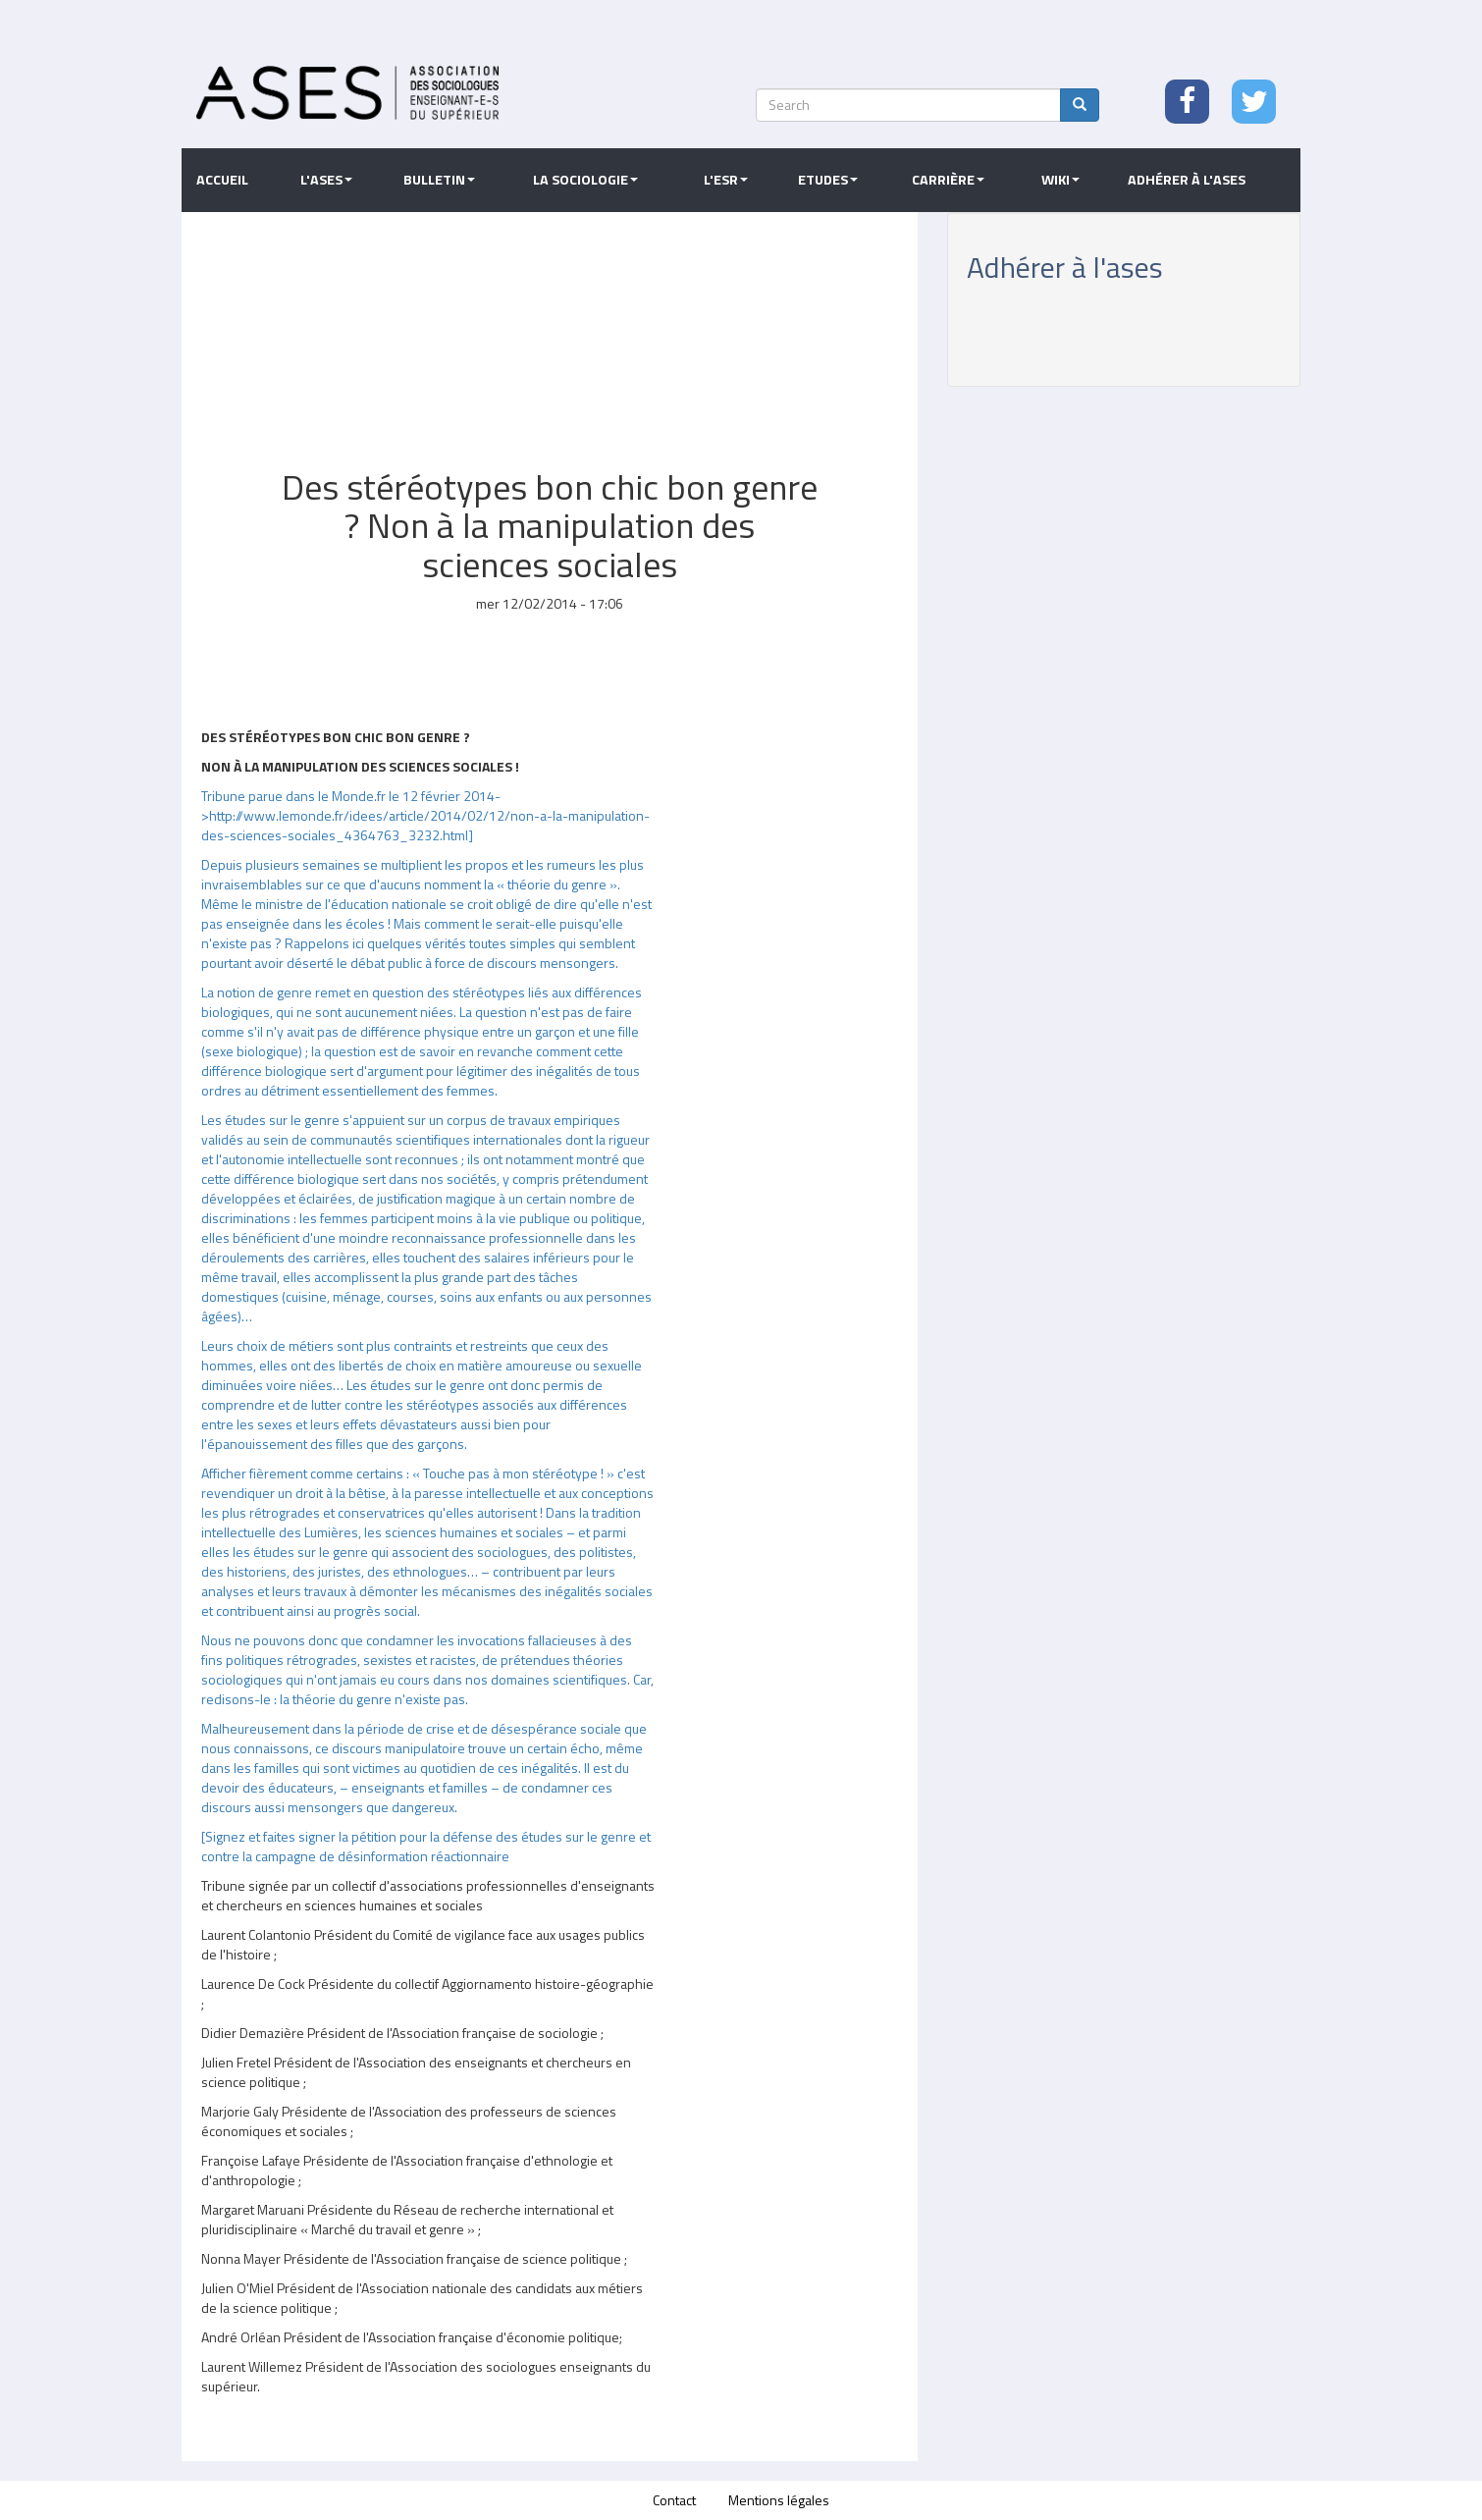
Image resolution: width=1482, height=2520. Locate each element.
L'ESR (726, 179)
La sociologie (585, 179)
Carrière (948, 179)
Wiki (1060, 179)
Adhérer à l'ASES (1186, 179)
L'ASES (326, 179)
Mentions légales (778, 2500)
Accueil (222, 179)
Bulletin (439, 179)
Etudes (828, 179)
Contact (674, 2500)
